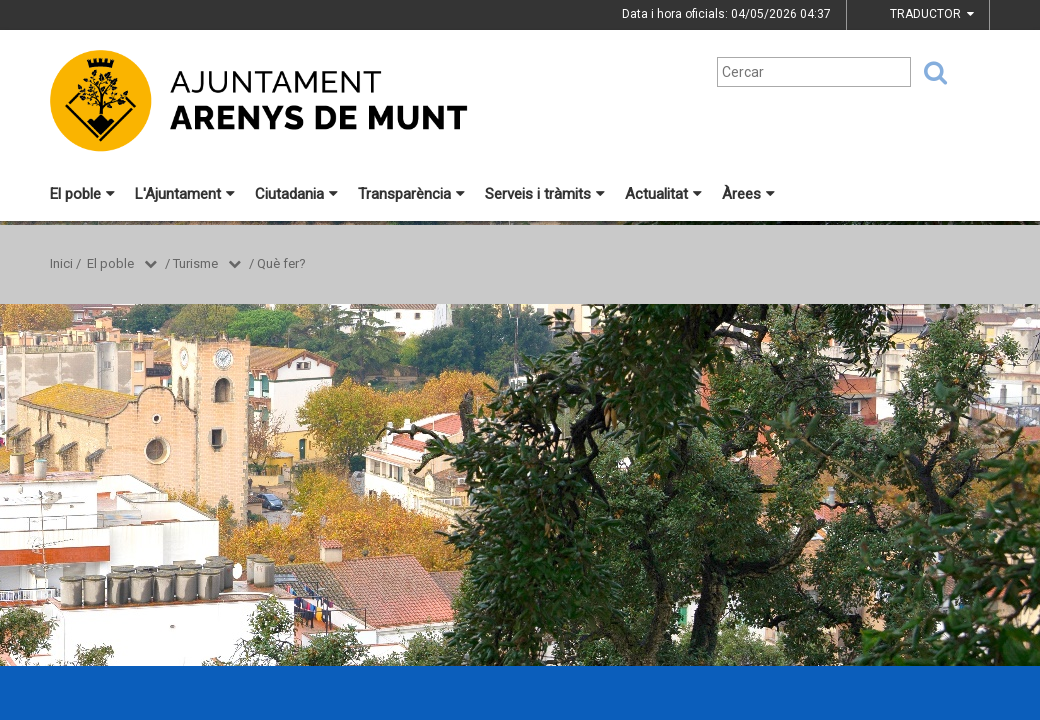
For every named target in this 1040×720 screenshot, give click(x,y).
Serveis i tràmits (545, 194)
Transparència (411, 194)
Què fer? (281, 263)
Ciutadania (296, 194)
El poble (82, 194)
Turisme (195, 263)
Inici (61, 263)
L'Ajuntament (185, 194)
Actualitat (663, 194)
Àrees (748, 194)
